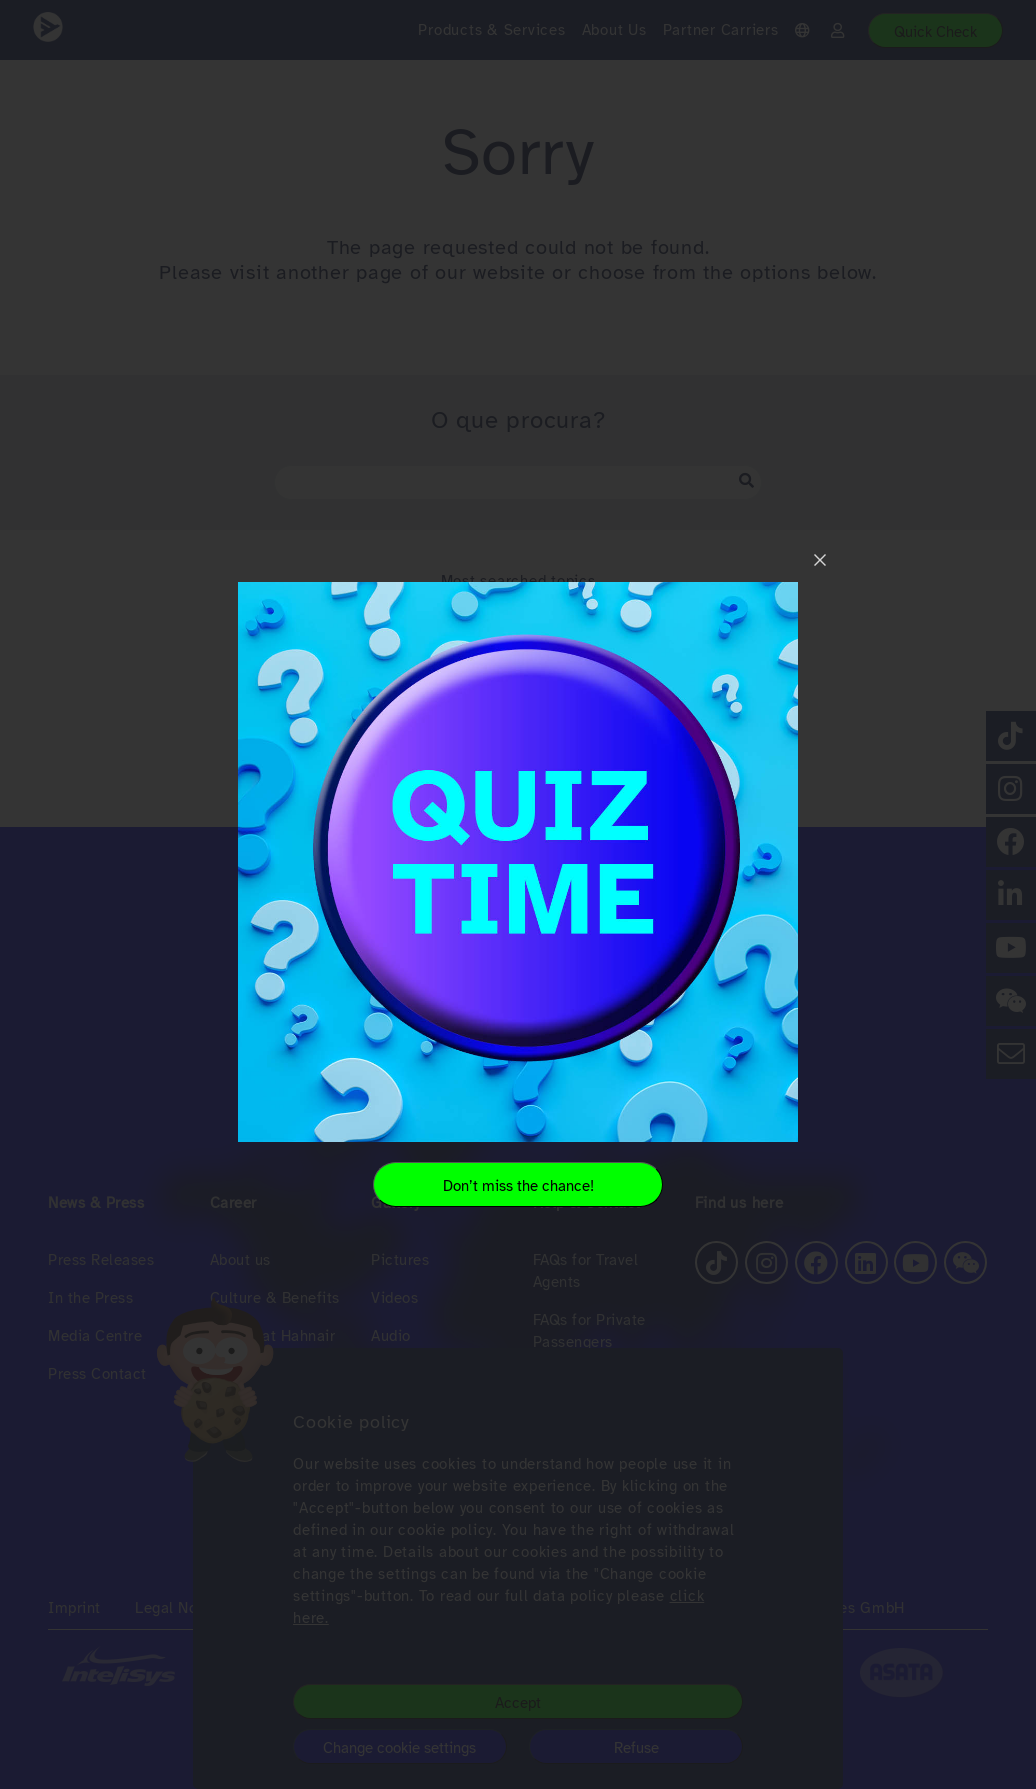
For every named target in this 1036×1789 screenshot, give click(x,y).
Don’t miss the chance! (518, 1186)
